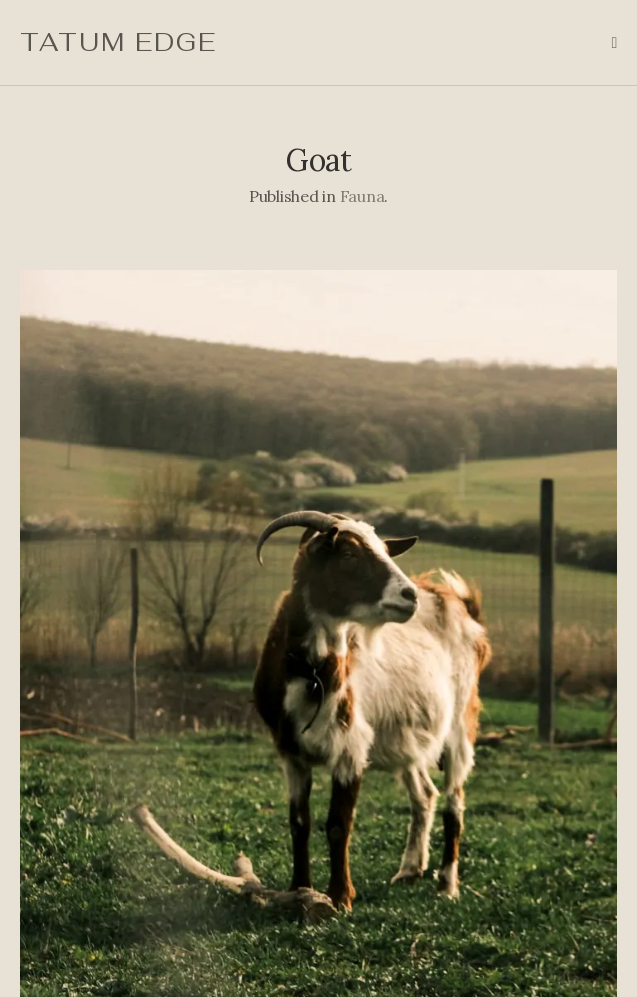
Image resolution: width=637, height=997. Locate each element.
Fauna (362, 196)
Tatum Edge (118, 42)
